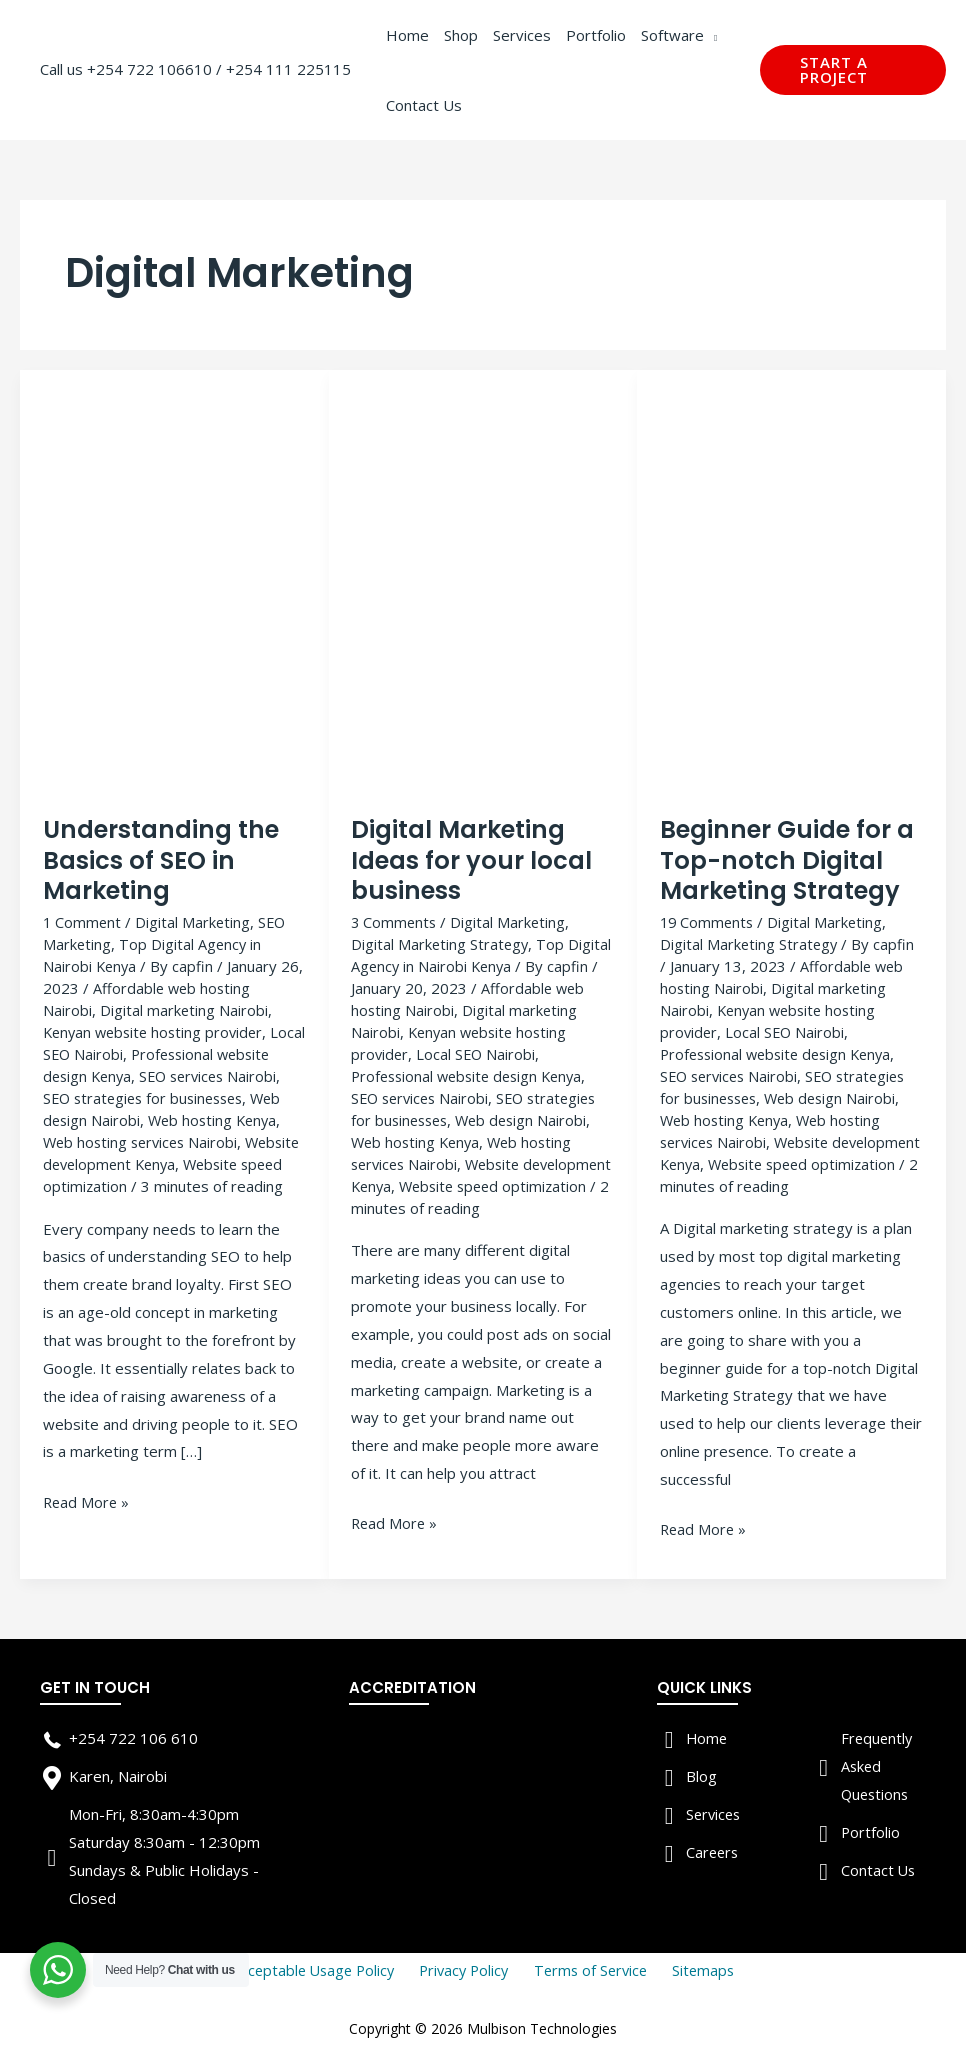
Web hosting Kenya (418, 1140)
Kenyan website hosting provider (157, 1031)
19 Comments (708, 922)
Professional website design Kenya (150, 1064)
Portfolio (871, 1830)
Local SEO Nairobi (103, 1053)
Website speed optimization (140, 1183)
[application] (710, 35)
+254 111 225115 (288, 69)
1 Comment (83, 922)
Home (707, 1736)
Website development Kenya (200, 1161)
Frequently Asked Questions (878, 1764)
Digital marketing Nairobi (184, 1009)
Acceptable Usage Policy (322, 1968)
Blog (701, 1774)
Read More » (87, 1522)
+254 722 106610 (149, 69)
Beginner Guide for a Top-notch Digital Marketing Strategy (790, 860)
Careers (713, 1850)
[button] (853, 70)
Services (715, 1812)
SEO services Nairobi (423, 1096)
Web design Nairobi (196, 1118)
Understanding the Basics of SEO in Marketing (163, 860)
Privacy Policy (469, 1968)
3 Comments (395, 922)
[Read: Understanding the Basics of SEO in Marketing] (175, 591)
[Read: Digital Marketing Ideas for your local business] (483, 591)
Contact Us (879, 1867)
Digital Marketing (195, 922)
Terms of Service (590, 1968)
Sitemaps (696, 1968)
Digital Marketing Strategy (441, 944)
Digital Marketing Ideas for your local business (473, 860)
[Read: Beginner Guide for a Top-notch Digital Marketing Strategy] (792, 591)
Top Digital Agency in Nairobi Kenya (482, 955)
